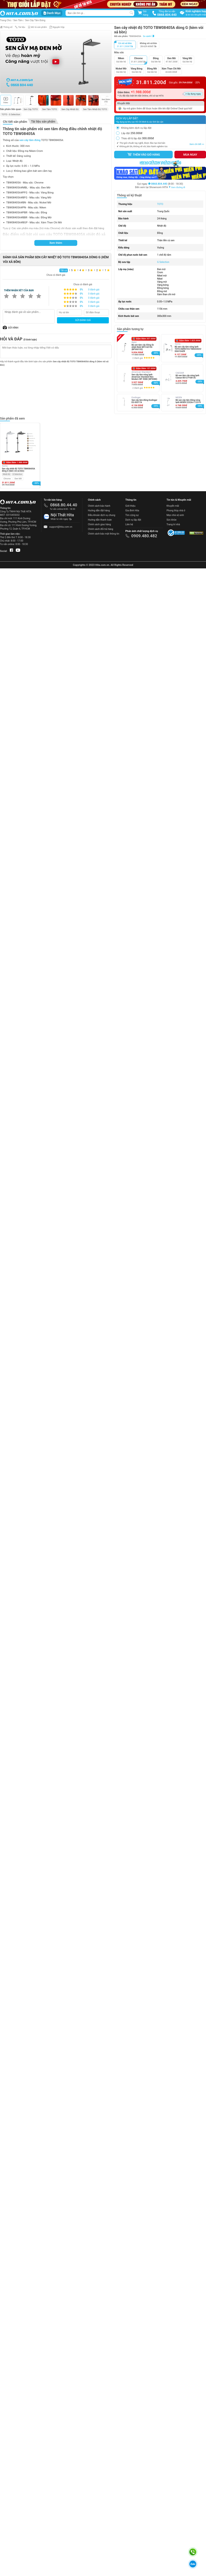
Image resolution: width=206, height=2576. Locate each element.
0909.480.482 (144, 535)
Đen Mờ (18, 478)
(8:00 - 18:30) (165, 183)
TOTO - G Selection (11, 114)
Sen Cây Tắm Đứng (35, 20)
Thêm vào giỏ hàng (143, 154)
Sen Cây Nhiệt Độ (70, 109)
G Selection (163, 262)
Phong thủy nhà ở (176, 510)
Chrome (7, 478)
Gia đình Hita (132, 510)
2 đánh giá (137, 358)
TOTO (160, 204)
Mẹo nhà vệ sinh (175, 515)
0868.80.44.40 (63, 505)
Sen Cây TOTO (31, 109)
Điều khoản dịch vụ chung (101, 515)
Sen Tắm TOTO (49, 109)
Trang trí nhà (173, 524)
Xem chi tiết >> (197, 144)
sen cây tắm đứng (30, 140)
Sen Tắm (18, 20)
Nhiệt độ (6, 474)
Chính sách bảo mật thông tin (103, 533)
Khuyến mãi (173, 505)
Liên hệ (129, 524)
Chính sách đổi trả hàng (100, 529)
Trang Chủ (5, 20)
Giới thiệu (130, 505)
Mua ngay (190, 154)
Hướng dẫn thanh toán (100, 519)
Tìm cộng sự (132, 515)
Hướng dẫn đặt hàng (99, 510)
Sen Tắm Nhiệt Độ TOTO (95, 109)
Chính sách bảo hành (99, 505)
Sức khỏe (171, 519)
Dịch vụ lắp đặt (133, 519)
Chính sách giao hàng (99, 524)
